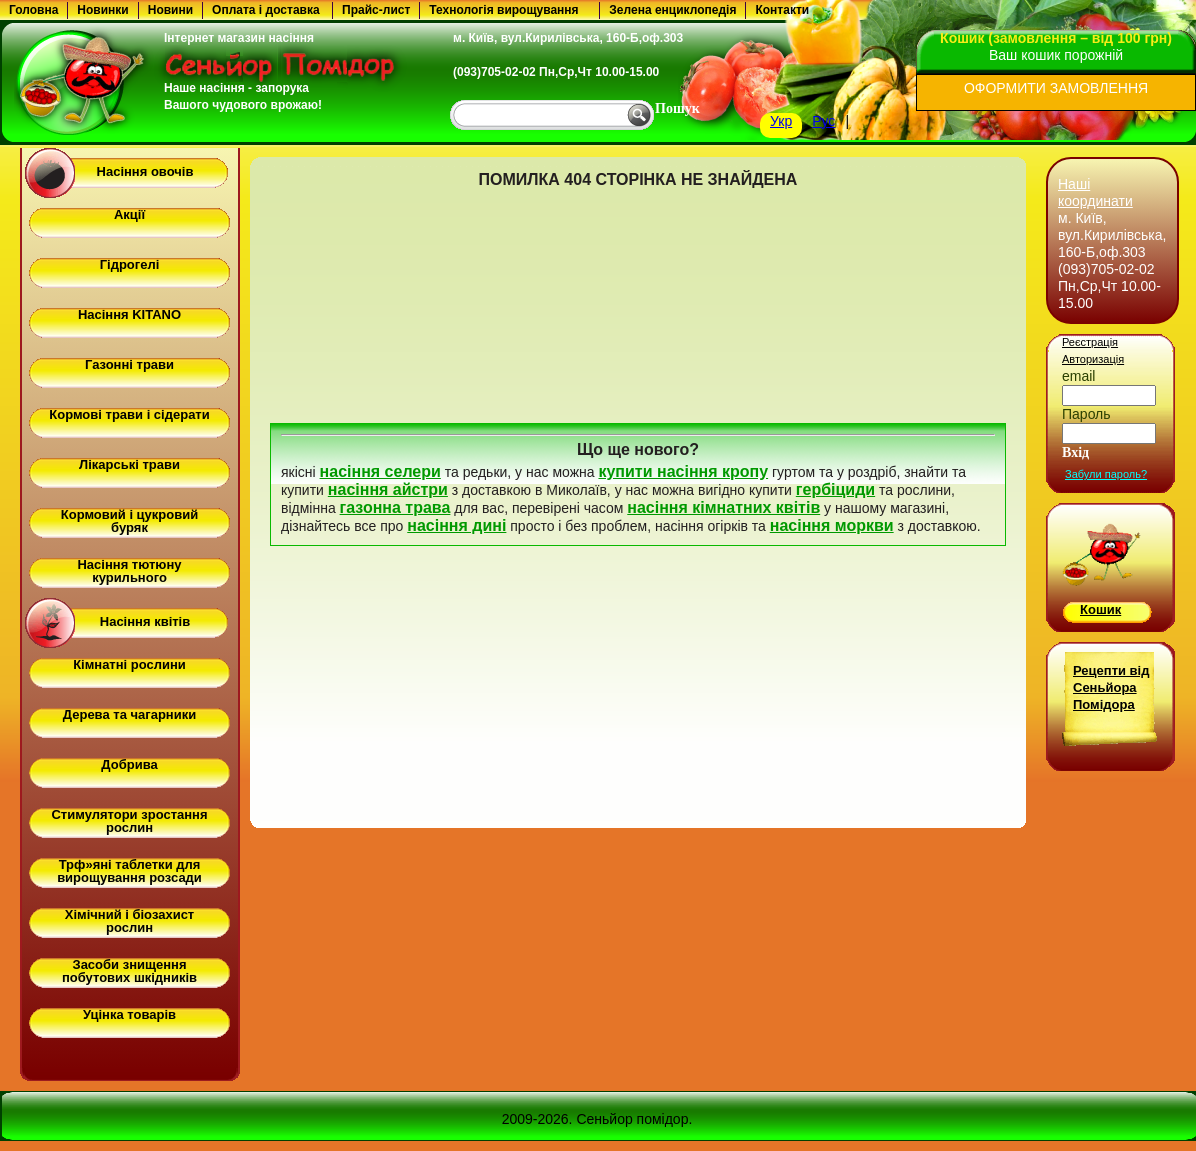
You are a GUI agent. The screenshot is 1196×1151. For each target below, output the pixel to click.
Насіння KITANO (129, 314)
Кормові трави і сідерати (129, 414)
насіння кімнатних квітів (723, 507)
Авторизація (1093, 359)
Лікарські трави (129, 464)
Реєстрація (1090, 342)
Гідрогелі (130, 264)
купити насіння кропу (683, 471)
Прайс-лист (376, 10)
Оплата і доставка (266, 10)
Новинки (102, 10)
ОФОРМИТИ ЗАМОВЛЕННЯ (1056, 88)
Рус (823, 121)
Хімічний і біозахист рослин (129, 921)
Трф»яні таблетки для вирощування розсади (129, 871)
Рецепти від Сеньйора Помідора (1111, 687)
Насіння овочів (145, 171)
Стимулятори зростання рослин (129, 821)
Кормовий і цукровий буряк (129, 521)
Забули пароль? (1106, 474)
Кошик (1100, 609)
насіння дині (456, 525)
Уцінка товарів (129, 1014)
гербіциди (835, 489)
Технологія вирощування (503, 10)
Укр (781, 121)
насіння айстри (388, 489)
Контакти (782, 10)
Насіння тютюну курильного (129, 571)
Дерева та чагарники (129, 714)
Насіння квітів (145, 621)
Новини (170, 10)
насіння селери (380, 471)
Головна (33, 10)
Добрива (129, 764)
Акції (129, 214)
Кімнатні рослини (129, 664)
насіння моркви (832, 525)
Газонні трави (129, 364)
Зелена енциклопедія (672, 10)
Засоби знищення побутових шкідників (129, 971)
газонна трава (395, 507)
